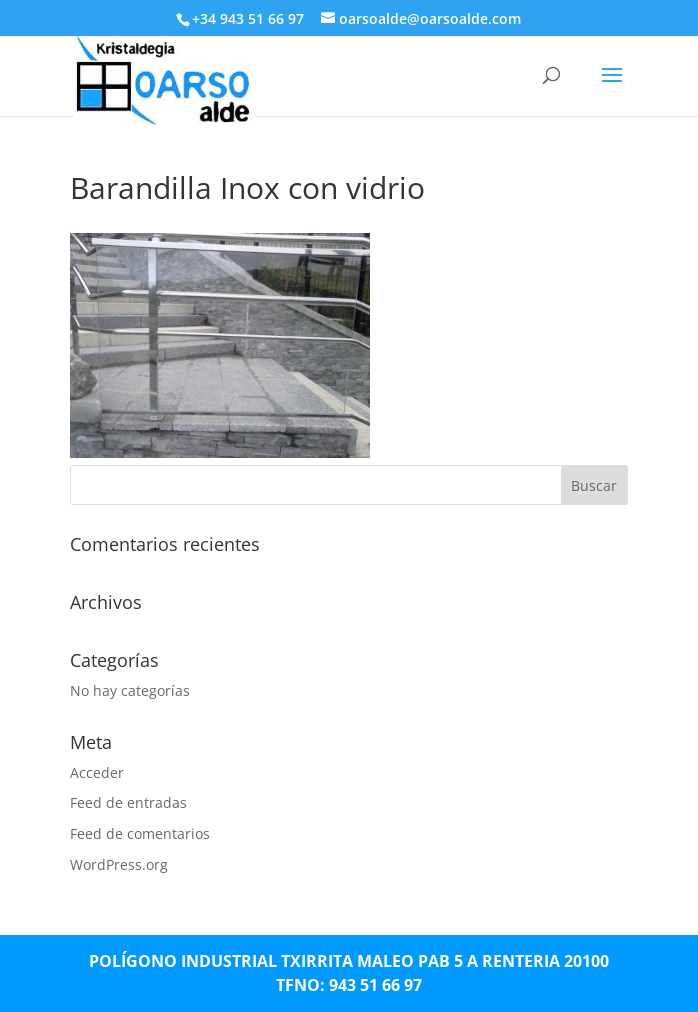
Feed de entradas (128, 802)
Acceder (97, 772)
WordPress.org (119, 864)
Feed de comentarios (140, 833)
